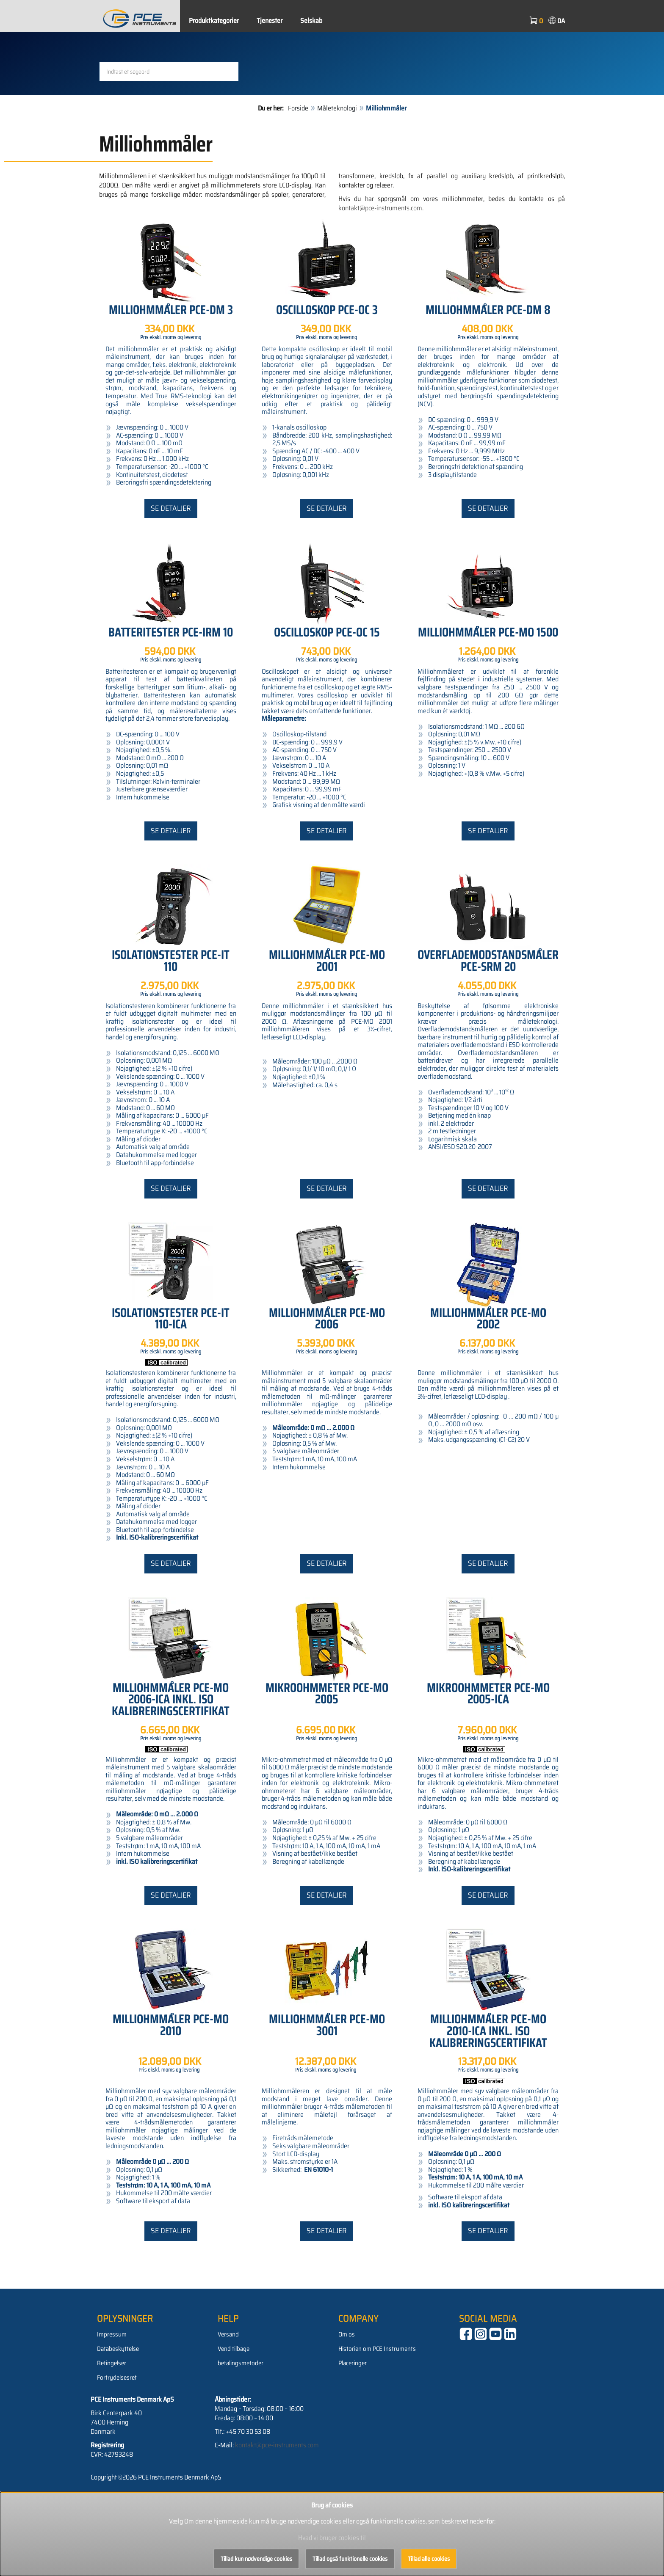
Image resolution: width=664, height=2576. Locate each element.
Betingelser (111, 2432)
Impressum (112, 2404)
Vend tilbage (233, 2418)
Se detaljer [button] (171, 577)
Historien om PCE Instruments (377, 2418)
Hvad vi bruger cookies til (332, 2537)
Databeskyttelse (118, 2418)
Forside (298, 177)
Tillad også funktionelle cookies (350, 2558)
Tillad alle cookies (429, 2558)
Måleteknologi (337, 177)
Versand (228, 2404)
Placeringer (352, 2432)
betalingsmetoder (240, 2432)
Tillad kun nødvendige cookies (256, 2558)
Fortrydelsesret (117, 2447)
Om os (346, 2404)
